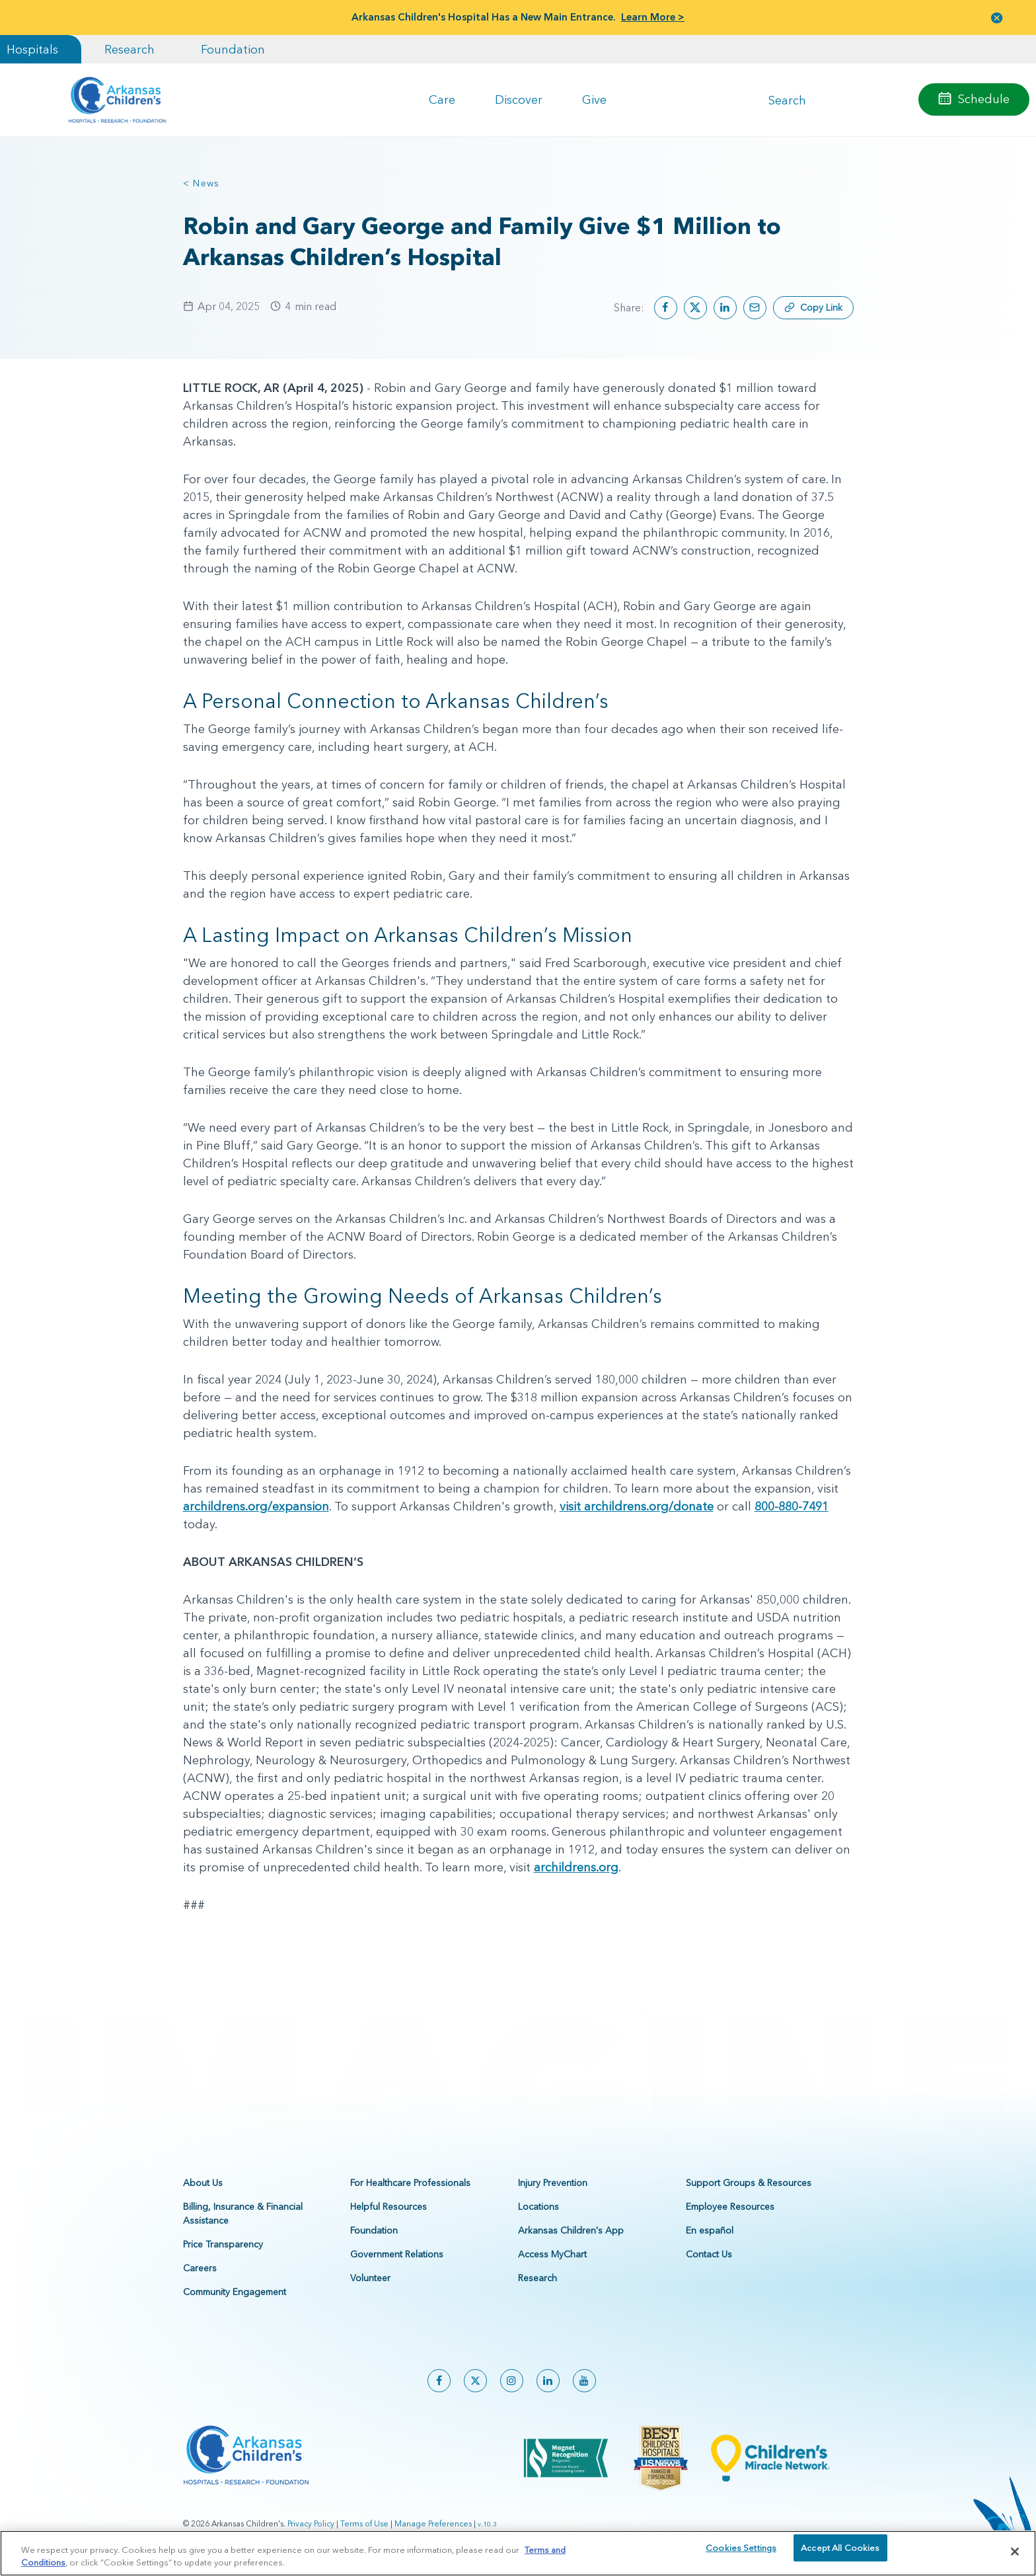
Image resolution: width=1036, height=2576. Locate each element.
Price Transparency (223, 2244)
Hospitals (32, 49)
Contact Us (709, 2254)
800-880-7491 (792, 1506)
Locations (538, 2206)
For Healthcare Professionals (410, 2183)
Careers (200, 2268)
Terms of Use (364, 2523)
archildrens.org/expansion (256, 1506)
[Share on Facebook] (665, 307)
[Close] (1014, 2556)
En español (709, 2230)
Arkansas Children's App (571, 2230)
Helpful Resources (388, 2206)
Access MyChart (552, 2254)
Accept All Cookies (840, 2556)
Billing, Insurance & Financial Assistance (243, 2213)
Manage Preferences (433, 2523)
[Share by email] (754, 307)
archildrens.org (576, 1867)
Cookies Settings (741, 2556)
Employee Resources (730, 2206)
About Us (203, 2183)
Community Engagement (234, 2292)
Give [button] (594, 99)
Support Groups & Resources (748, 2183)
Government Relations (396, 2254)
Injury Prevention (552, 2183)
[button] (997, 17)
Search (787, 99)
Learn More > (652, 17)
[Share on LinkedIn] (725, 307)
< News (201, 183)
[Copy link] (813, 307)
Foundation (233, 49)
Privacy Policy (310, 2523)
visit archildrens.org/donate (637, 1506)
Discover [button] (518, 99)
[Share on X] (695, 307)
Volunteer (370, 2278)
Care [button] (442, 99)
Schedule (984, 98)
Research (129, 49)
